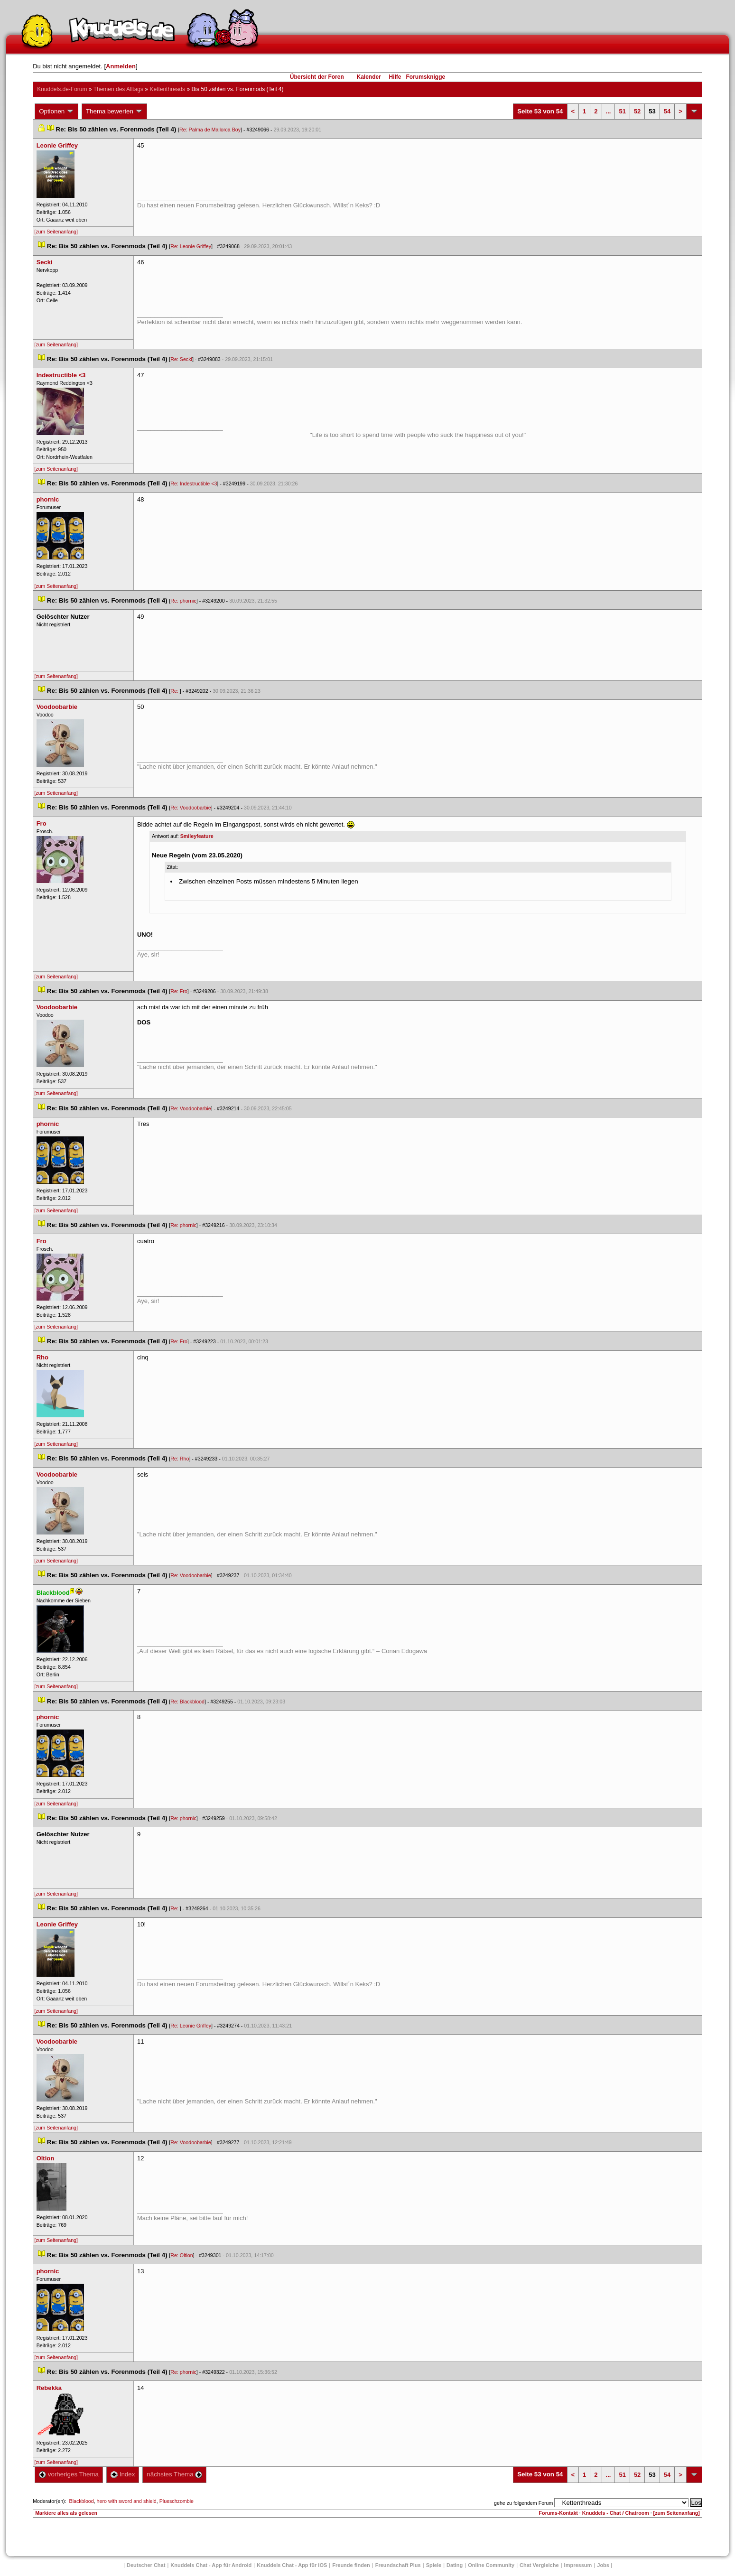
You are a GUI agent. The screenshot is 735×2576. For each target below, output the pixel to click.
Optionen (56, 111)
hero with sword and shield (127, 2501)
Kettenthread (167, 89)
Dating (455, 2565)
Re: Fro (178, 991)
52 (637, 111)
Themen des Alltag (118, 89)
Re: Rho (179, 1458)
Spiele (433, 2565)
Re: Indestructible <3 (193, 483)
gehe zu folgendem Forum (523, 2503)
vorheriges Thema (69, 2474)
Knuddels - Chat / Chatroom (615, 2513)
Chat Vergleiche (539, 2565)
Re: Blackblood (187, 1701)
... (608, 111)
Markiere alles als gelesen (66, 2513)
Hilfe (395, 77)
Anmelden (121, 66)
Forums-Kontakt (558, 2513)
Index (123, 2474)
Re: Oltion (181, 2255)
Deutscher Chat (146, 2565)
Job (603, 2565)
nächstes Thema (174, 2474)
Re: (175, 691)
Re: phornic (183, 601)
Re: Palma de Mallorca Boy (210, 129)
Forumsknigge (426, 77)
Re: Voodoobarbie (190, 807)
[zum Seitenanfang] (56, 231)
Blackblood (81, 2501)
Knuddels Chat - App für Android (210, 2565)
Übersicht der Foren (317, 77)
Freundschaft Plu (398, 2565)
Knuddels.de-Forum (62, 89)
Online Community (491, 2565)
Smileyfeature (197, 836)
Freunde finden (351, 2565)
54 (667, 111)
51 (622, 111)
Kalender (368, 77)
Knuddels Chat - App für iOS (292, 2565)
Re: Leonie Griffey (190, 246)
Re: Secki (181, 359)
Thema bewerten (114, 111)
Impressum (578, 2565)
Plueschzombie (176, 2501)
